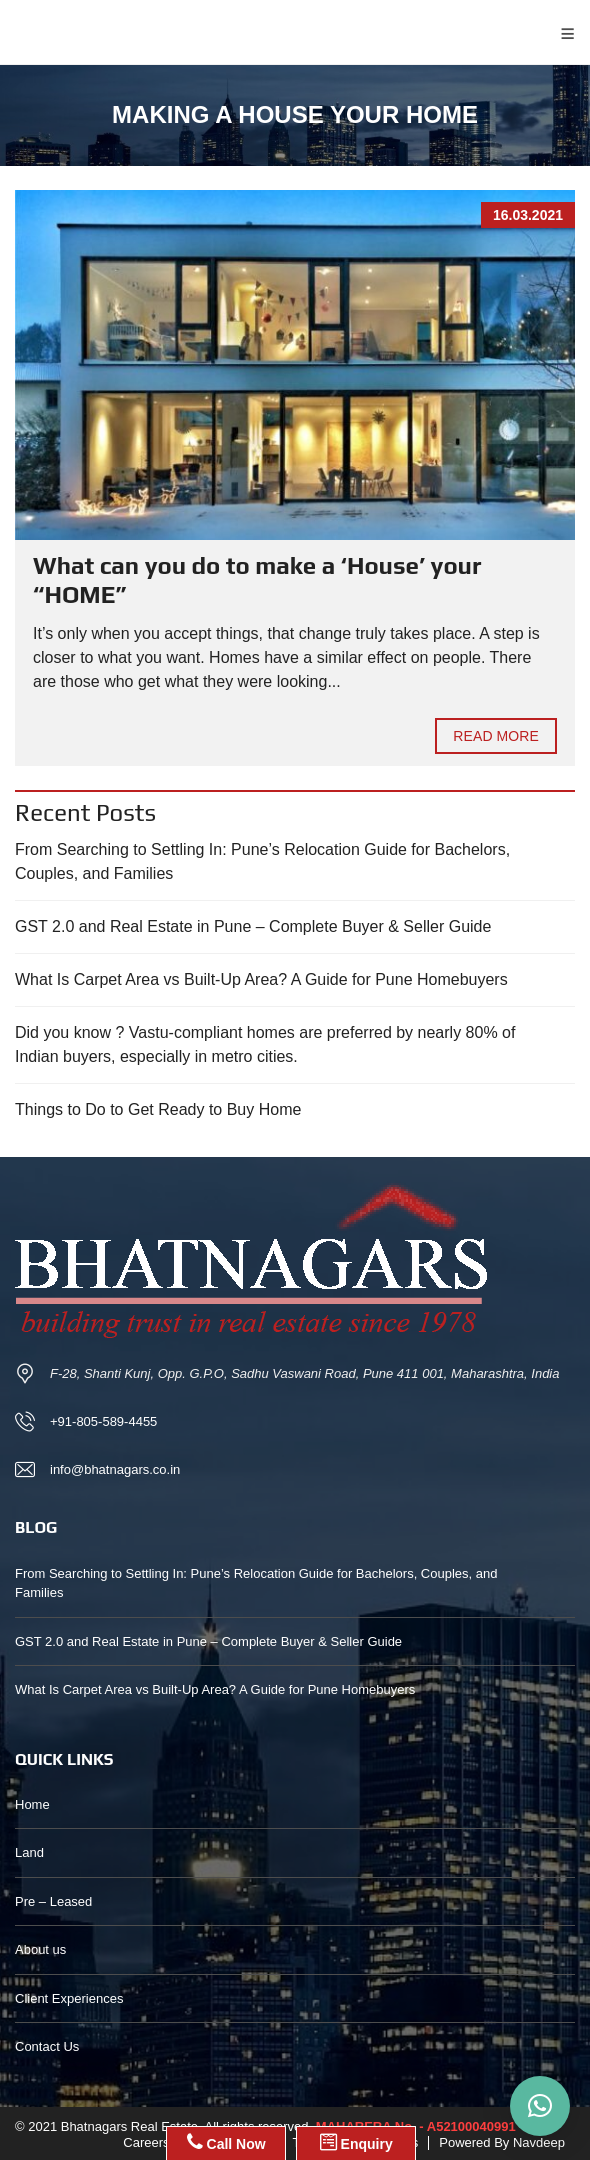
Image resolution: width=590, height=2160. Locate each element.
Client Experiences (69, 1998)
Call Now (226, 2142)
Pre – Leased (53, 1901)
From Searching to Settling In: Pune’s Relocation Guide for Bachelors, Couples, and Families (262, 861)
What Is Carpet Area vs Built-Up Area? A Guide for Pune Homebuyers (261, 979)
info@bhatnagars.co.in (115, 1469)
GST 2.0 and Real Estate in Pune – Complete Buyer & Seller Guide (253, 926)
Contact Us (47, 2046)
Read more (496, 736)
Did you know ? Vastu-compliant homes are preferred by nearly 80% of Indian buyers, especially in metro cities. (265, 1044)
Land (29, 1852)
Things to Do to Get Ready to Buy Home (158, 1109)
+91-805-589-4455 (103, 1421)
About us (40, 1949)
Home (32, 1804)
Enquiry (356, 2142)
